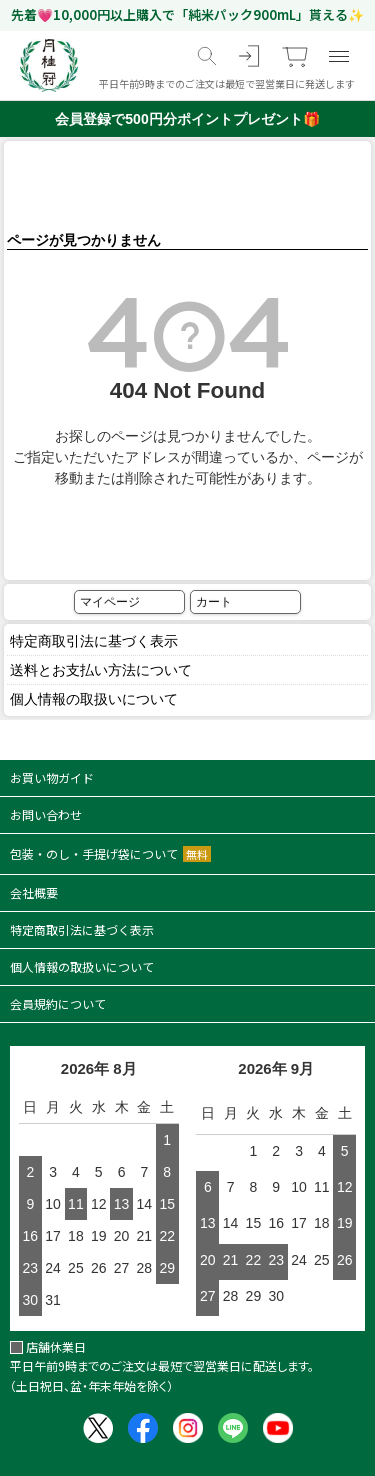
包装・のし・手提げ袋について (110, 853)
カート (214, 602)
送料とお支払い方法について (101, 670)
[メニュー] (339, 56)
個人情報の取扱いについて (94, 699)
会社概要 (34, 892)
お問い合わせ (46, 814)
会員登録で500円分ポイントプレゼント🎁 (187, 119)
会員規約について (58, 1003)
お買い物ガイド (52, 777)
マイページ (110, 602)
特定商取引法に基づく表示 (94, 641)
